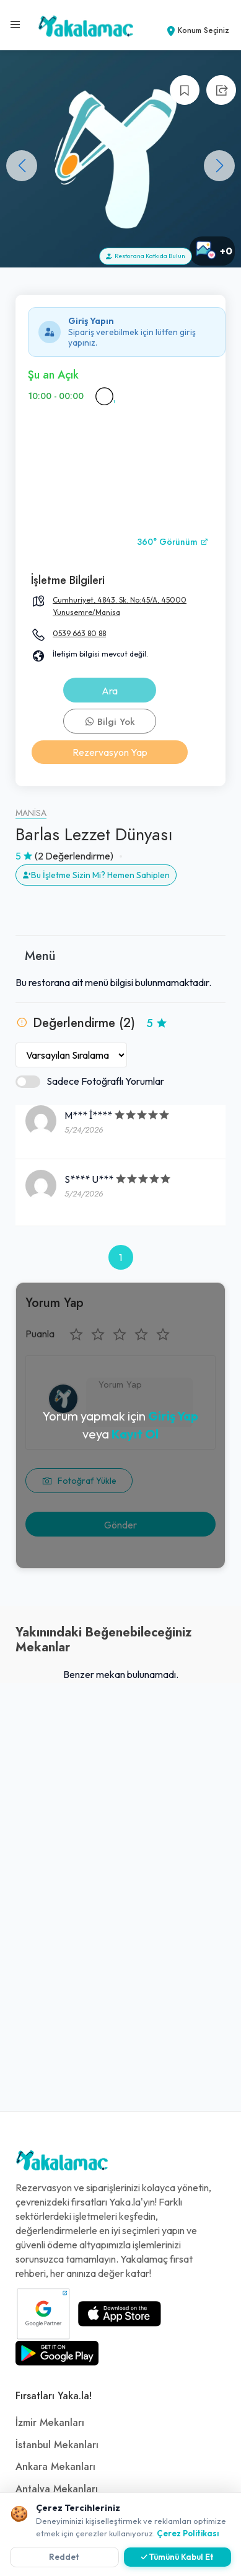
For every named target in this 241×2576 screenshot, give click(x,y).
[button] (219, 165)
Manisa (30, 813)
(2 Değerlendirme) (74, 856)
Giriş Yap (173, 1416)
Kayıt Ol (135, 1434)
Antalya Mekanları (56, 2489)
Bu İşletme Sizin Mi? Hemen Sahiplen (96, 875)
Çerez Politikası (188, 2533)
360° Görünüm (173, 542)
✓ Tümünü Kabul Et (177, 2557)
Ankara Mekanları (55, 2467)
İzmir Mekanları (49, 2423)
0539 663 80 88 (79, 633)
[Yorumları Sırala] (71, 1055)
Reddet (64, 2557)
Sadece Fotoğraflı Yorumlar (89, 1081)
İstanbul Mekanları (57, 2445)
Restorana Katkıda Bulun (145, 256)
